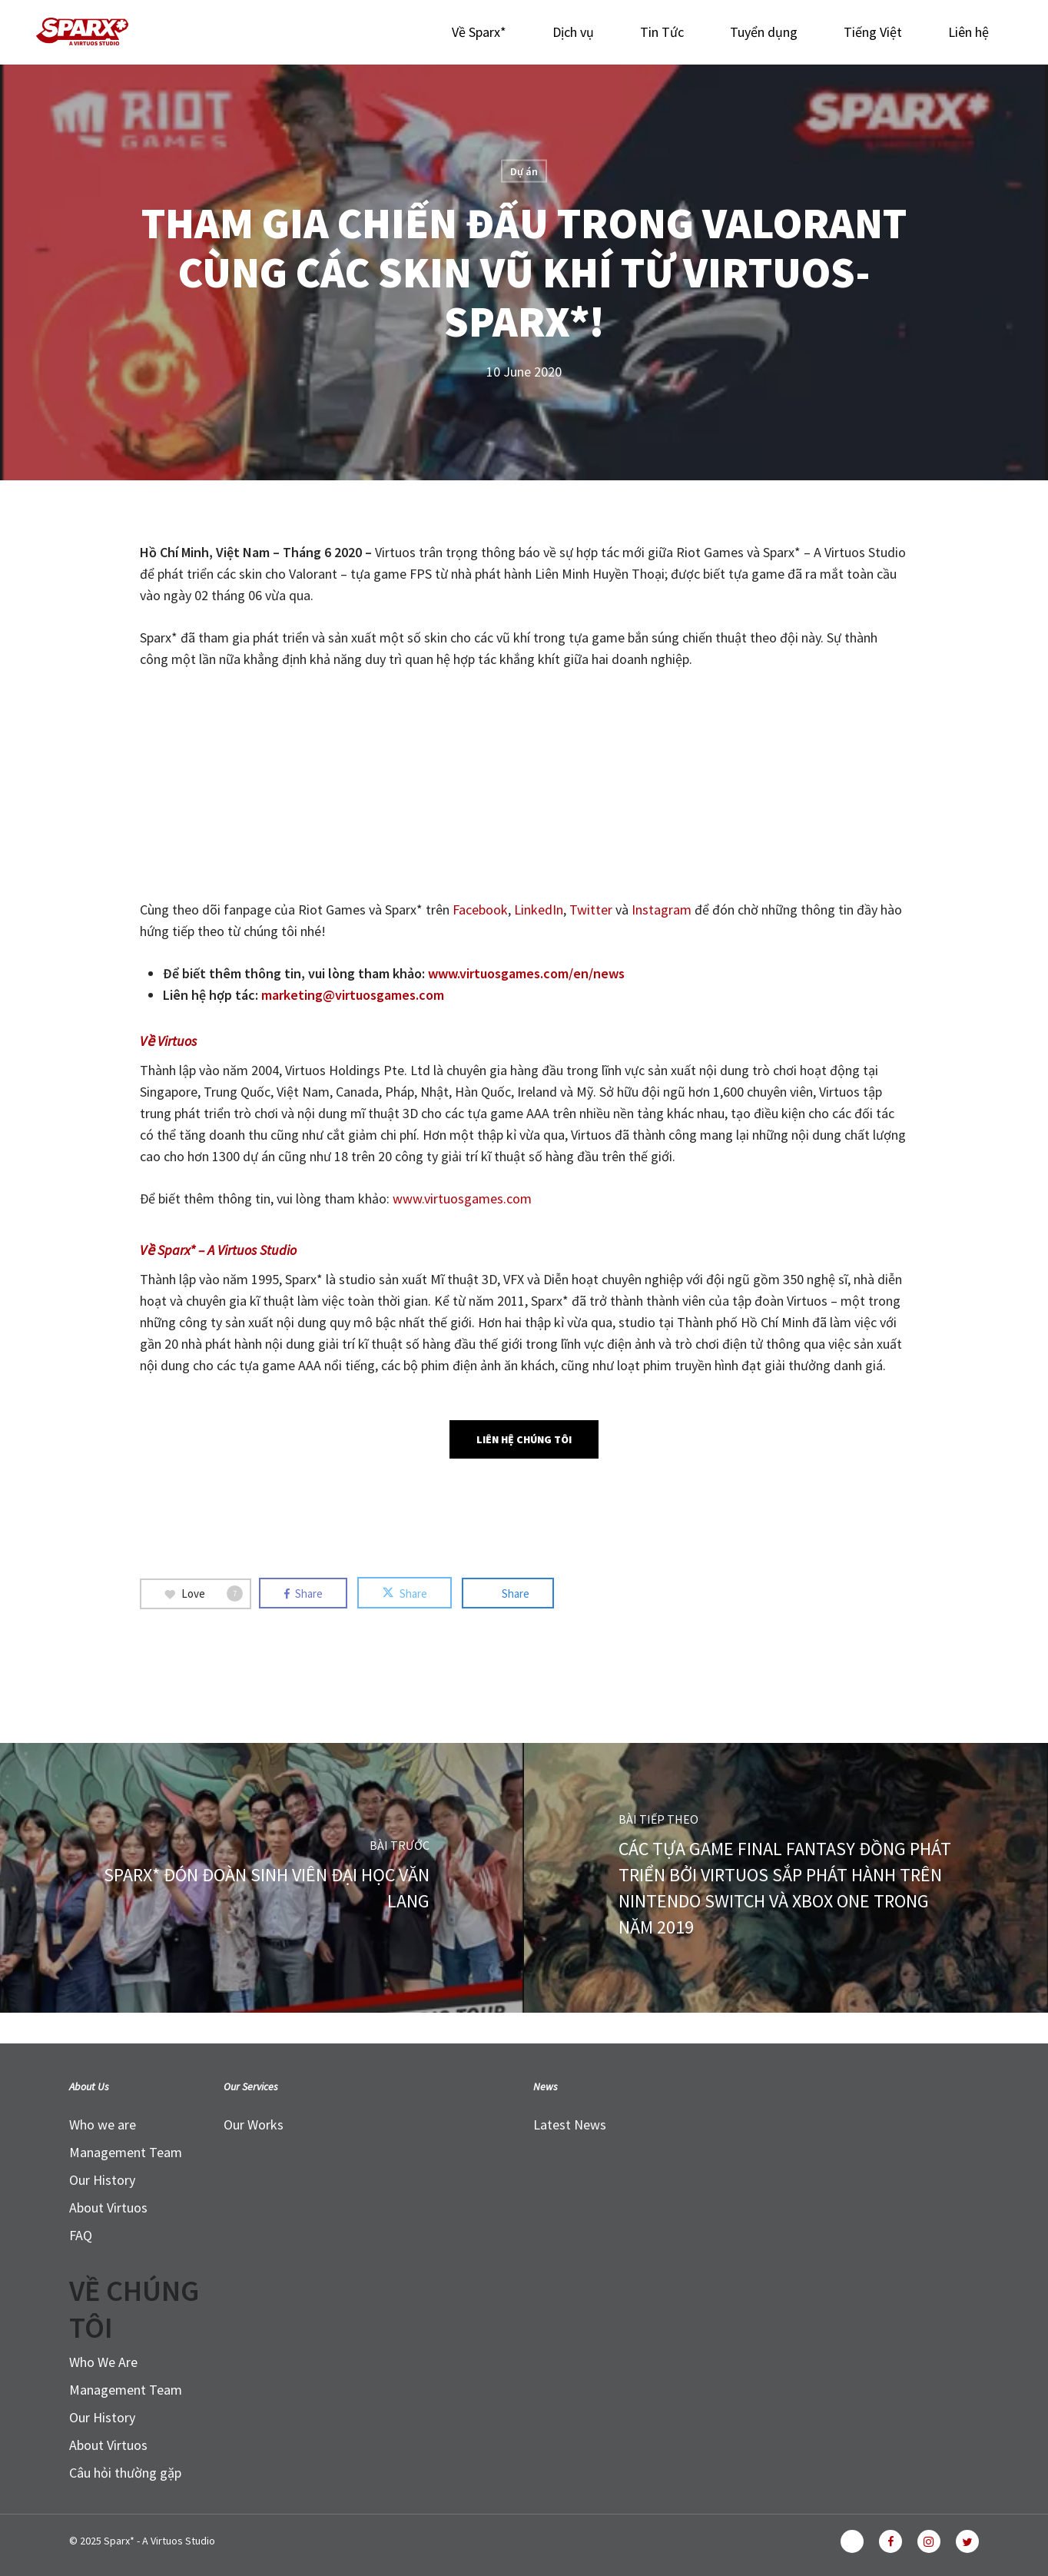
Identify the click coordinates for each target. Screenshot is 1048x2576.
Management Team (125, 2152)
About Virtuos (108, 2207)
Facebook (480, 909)
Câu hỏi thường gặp (125, 2472)
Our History (102, 2180)
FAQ (80, 2235)
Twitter (592, 909)
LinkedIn (538, 909)
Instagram (663, 909)
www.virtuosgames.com (462, 1198)
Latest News (569, 2124)
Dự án (524, 171)
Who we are (102, 2124)
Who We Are (103, 2362)
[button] (524, 1439)
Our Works (254, 2124)
